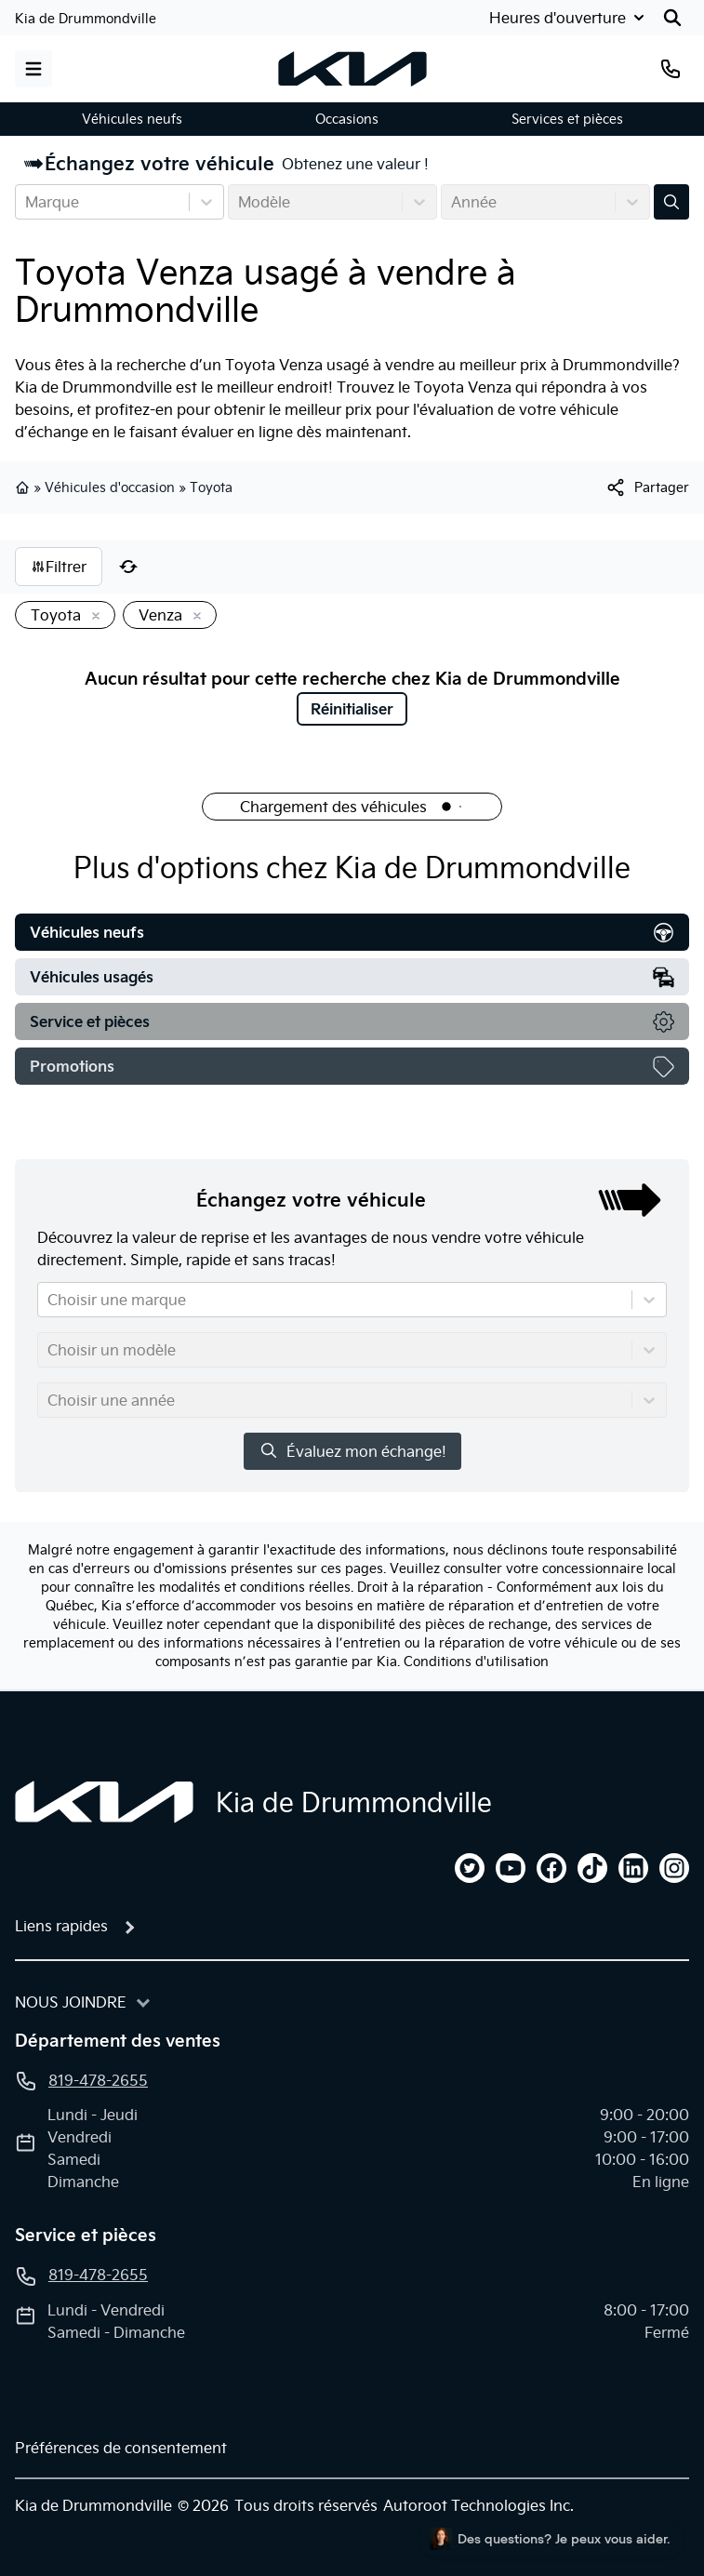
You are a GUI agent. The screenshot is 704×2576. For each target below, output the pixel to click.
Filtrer (58, 566)
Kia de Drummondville (85, 18)
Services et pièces (567, 119)
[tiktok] (592, 1868)
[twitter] (470, 1868)
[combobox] (27, 202)
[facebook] (551, 1868)
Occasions (347, 119)
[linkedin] (633, 1868)
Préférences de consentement (121, 2447)
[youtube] (510, 1868)
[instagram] (674, 1868)
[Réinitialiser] (128, 566)
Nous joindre (70, 2002)
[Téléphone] (670, 68)
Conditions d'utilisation (476, 1661)
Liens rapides (61, 1925)
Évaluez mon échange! (352, 1451)
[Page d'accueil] (104, 1802)
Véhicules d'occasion (110, 487)
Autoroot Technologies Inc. (478, 2505)
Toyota (211, 487)
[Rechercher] (672, 17)
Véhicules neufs (132, 119)
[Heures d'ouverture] (568, 18)
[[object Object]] (646, 487)
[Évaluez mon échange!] (671, 202)
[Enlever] (92, 617)
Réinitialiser (352, 709)
